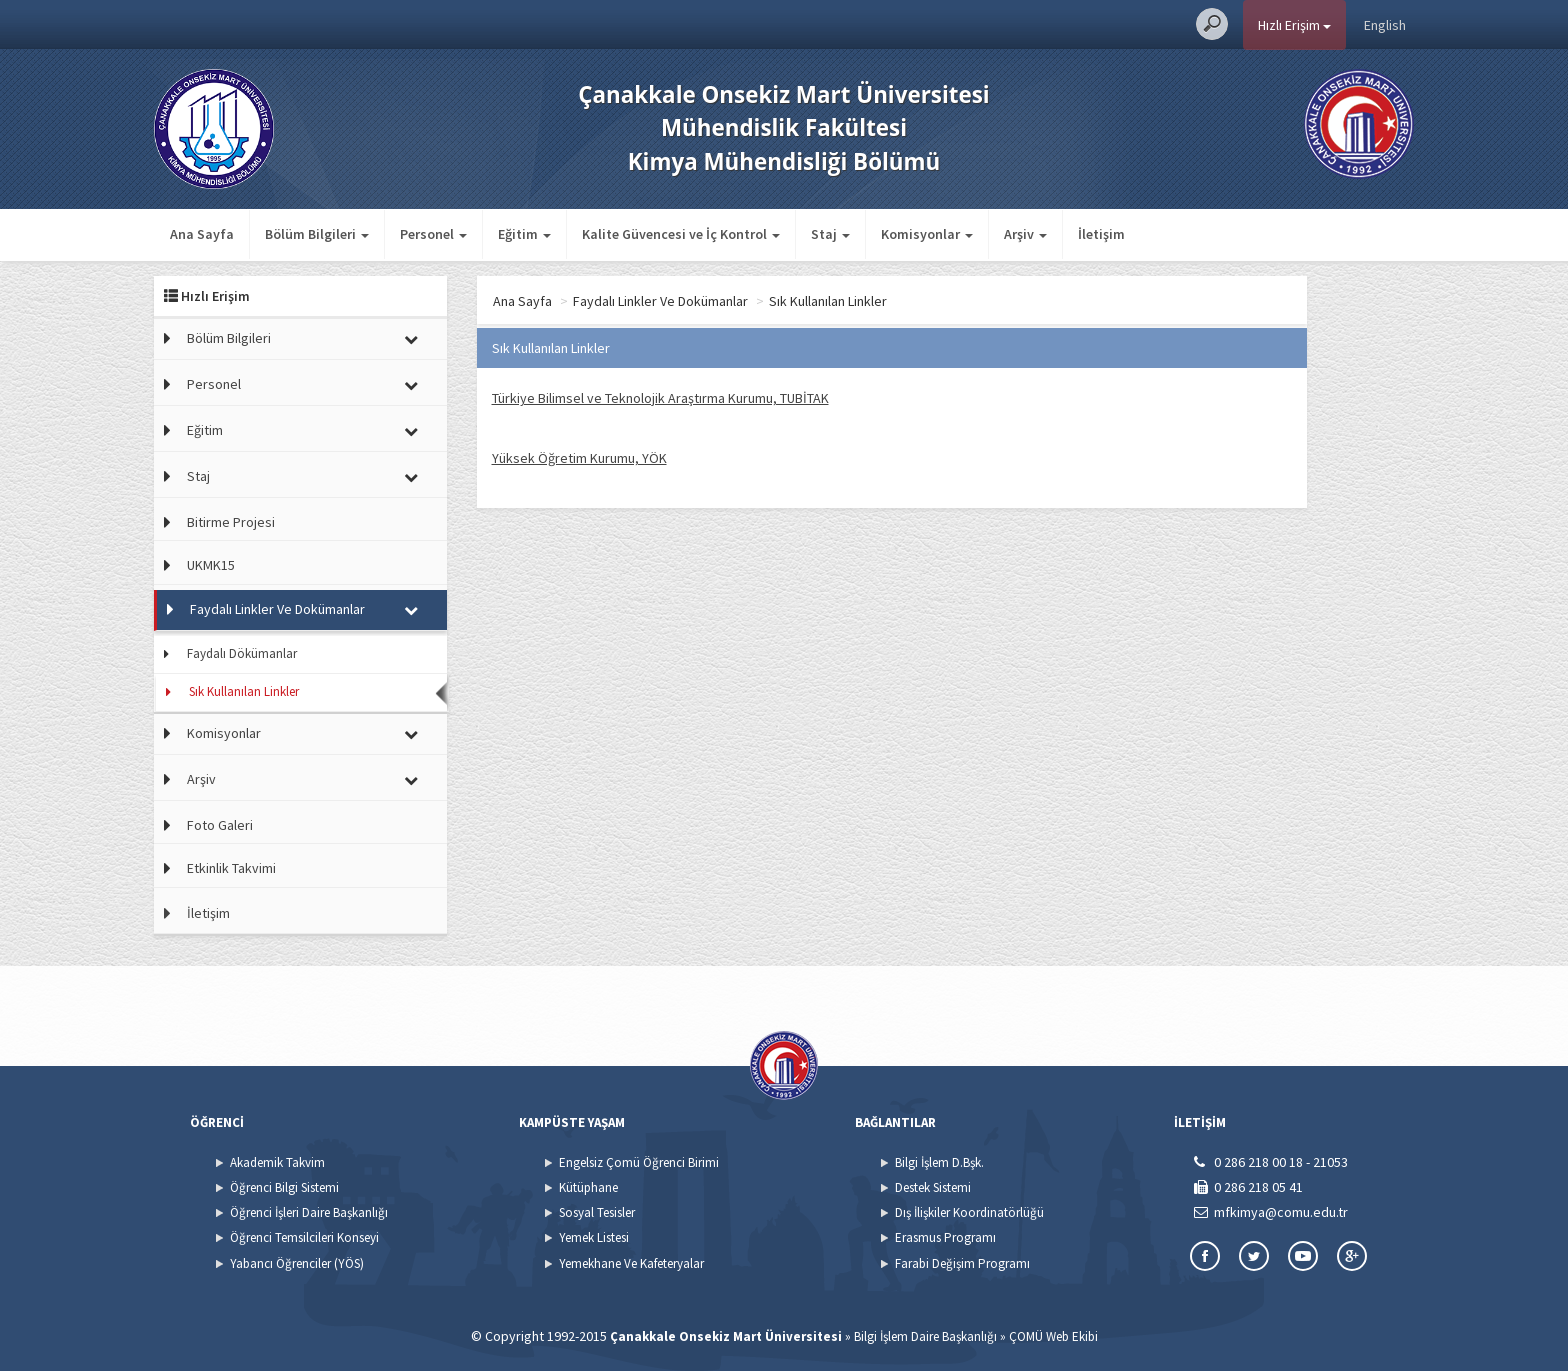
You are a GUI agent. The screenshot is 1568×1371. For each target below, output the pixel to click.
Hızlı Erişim (1294, 25)
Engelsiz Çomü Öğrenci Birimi (639, 1162)
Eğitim (205, 430)
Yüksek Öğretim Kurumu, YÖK (579, 458)
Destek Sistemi (933, 1187)
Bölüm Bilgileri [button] (317, 234)
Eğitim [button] (524, 234)
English (1385, 25)
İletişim (1101, 234)
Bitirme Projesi (231, 522)
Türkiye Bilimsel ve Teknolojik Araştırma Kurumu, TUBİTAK (660, 398)
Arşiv (201, 779)
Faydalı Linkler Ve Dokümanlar (277, 609)
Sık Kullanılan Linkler (244, 691)
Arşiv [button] (1025, 234)
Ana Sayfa (202, 234)
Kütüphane (588, 1187)
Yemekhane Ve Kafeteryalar (631, 1263)
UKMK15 (211, 565)
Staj (198, 476)
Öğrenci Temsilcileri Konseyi (304, 1237)
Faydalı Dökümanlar (242, 653)
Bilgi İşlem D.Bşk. (939, 1162)
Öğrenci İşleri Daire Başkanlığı (309, 1212)
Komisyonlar (224, 733)
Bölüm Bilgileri (229, 338)
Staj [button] (830, 234)
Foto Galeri (220, 825)
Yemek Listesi (594, 1237)
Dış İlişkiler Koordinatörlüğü (969, 1212)
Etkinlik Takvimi (231, 868)
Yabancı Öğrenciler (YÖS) (297, 1263)
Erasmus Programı (945, 1237)
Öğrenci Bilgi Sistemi (284, 1187)
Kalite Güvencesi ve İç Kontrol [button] (681, 234)
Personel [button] (433, 234)
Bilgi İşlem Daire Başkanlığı (925, 1336)
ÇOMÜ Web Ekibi (1053, 1336)
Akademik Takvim (277, 1162)
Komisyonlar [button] (927, 234)
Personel (214, 384)
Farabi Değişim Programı (962, 1263)
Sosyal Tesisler (597, 1212)
